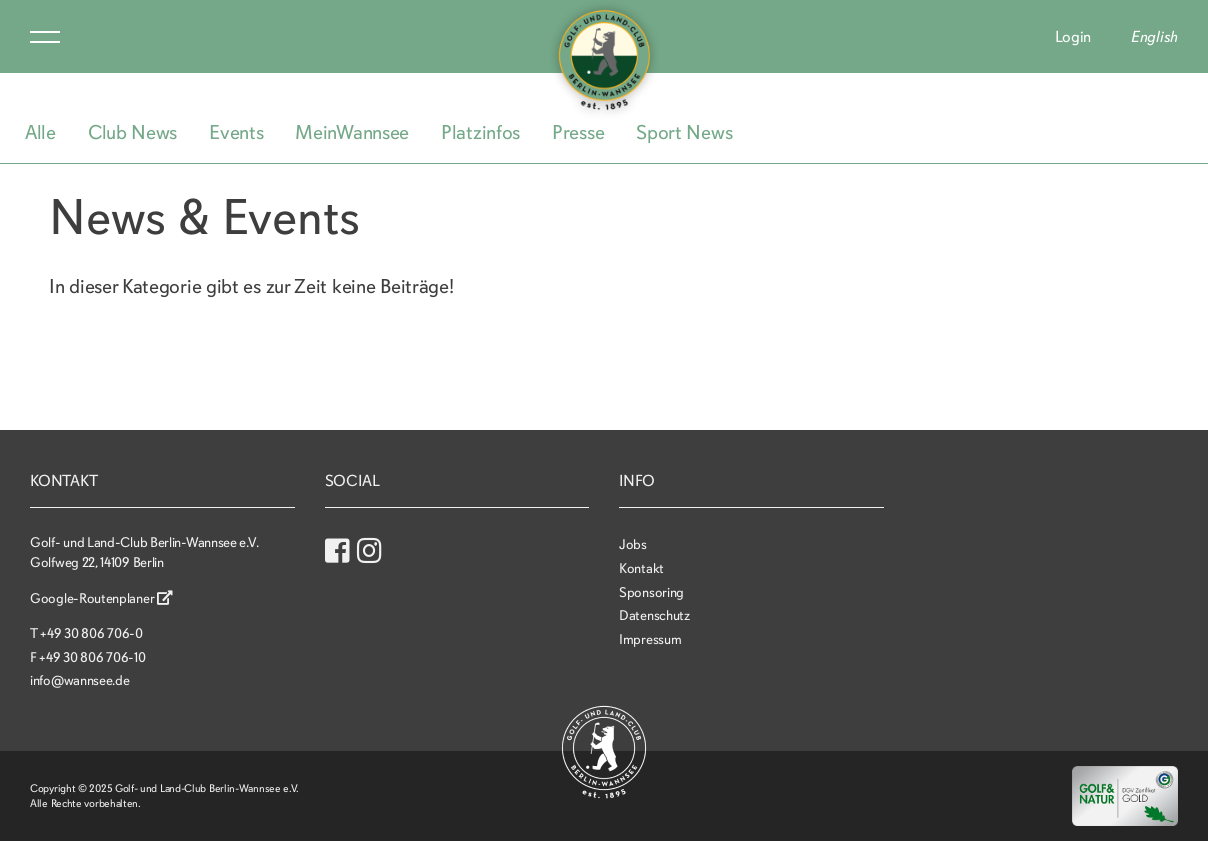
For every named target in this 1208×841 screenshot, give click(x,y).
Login (1073, 37)
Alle (40, 132)
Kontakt (641, 568)
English (1154, 37)
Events (236, 132)
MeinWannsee (352, 132)
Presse (578, 132)
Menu (45, 37)
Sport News (684, 132)
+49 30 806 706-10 (92, 657)
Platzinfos (480, 132)
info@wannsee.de (80, 680)
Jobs (633, 544)
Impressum (650, 639)
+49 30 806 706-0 (91, 633)
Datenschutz (654, 615)
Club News (132, 132)
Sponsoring (651, 592)
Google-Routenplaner (101, 598)
